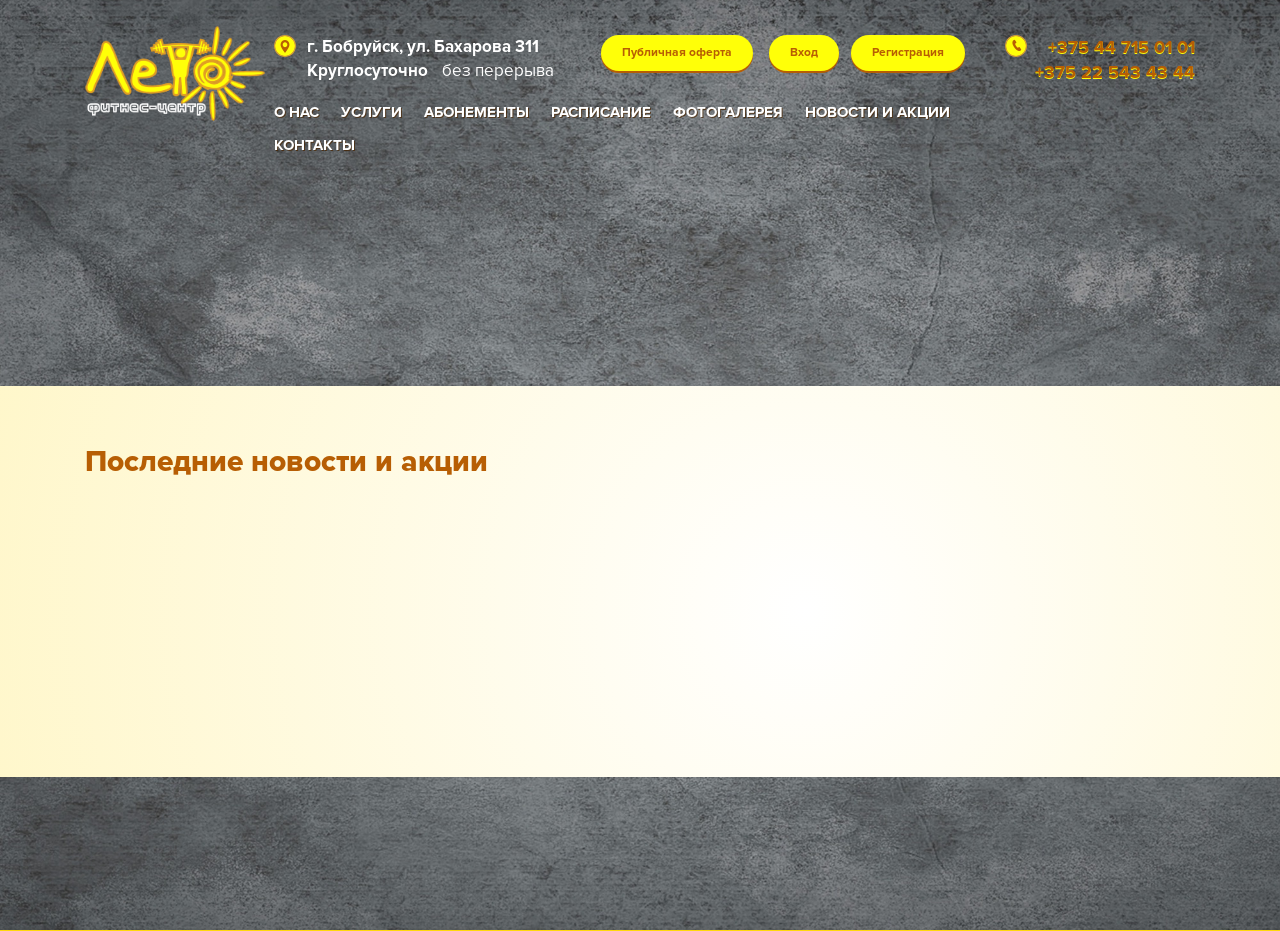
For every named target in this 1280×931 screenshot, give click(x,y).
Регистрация (908, 52)
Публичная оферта (677, 52)
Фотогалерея (728, 112)
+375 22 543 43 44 (1115, 72)
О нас (296, 112)
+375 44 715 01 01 (1121, 47)
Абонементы (476, 112)
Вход (804, 52)
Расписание (601, 112)
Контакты (314, 145)
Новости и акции (877, 112)
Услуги (371, 112)
